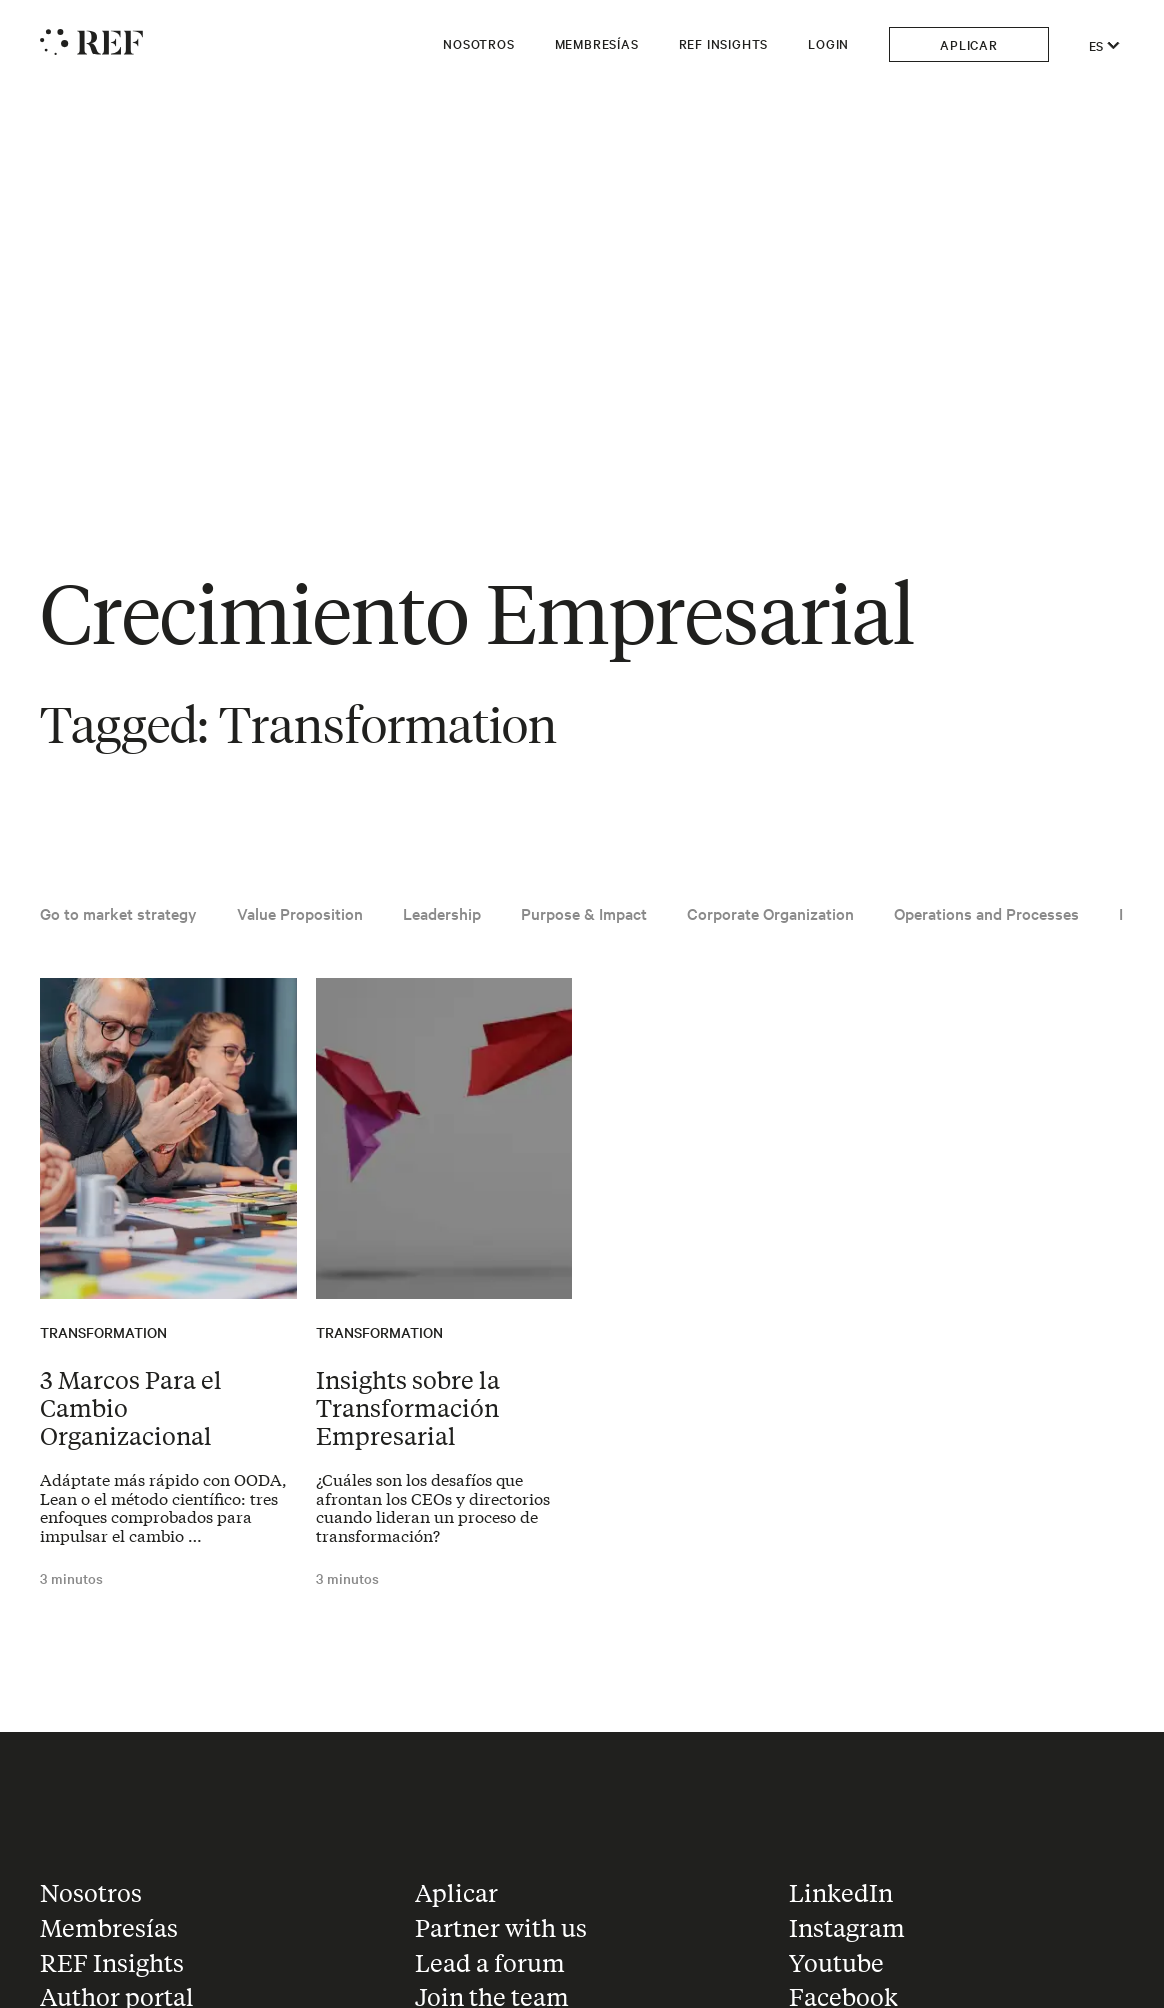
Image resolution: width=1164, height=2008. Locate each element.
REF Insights (724, 43)
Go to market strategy (118, 913)
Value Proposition (300, 913)
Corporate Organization (770, 913)
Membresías (597, 43)
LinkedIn (841, 1892)
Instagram (847, 1927)
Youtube (836, 1962)
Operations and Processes (986, 913)
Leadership (442, 913)
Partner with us (501, 1927)
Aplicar (969, 44)
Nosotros (478, 43)
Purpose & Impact (584, 913)
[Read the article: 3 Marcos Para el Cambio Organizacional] (168, 1138)
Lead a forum (490, 1962)
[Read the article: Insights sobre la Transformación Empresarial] (444, 1138)
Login (828, 43)
